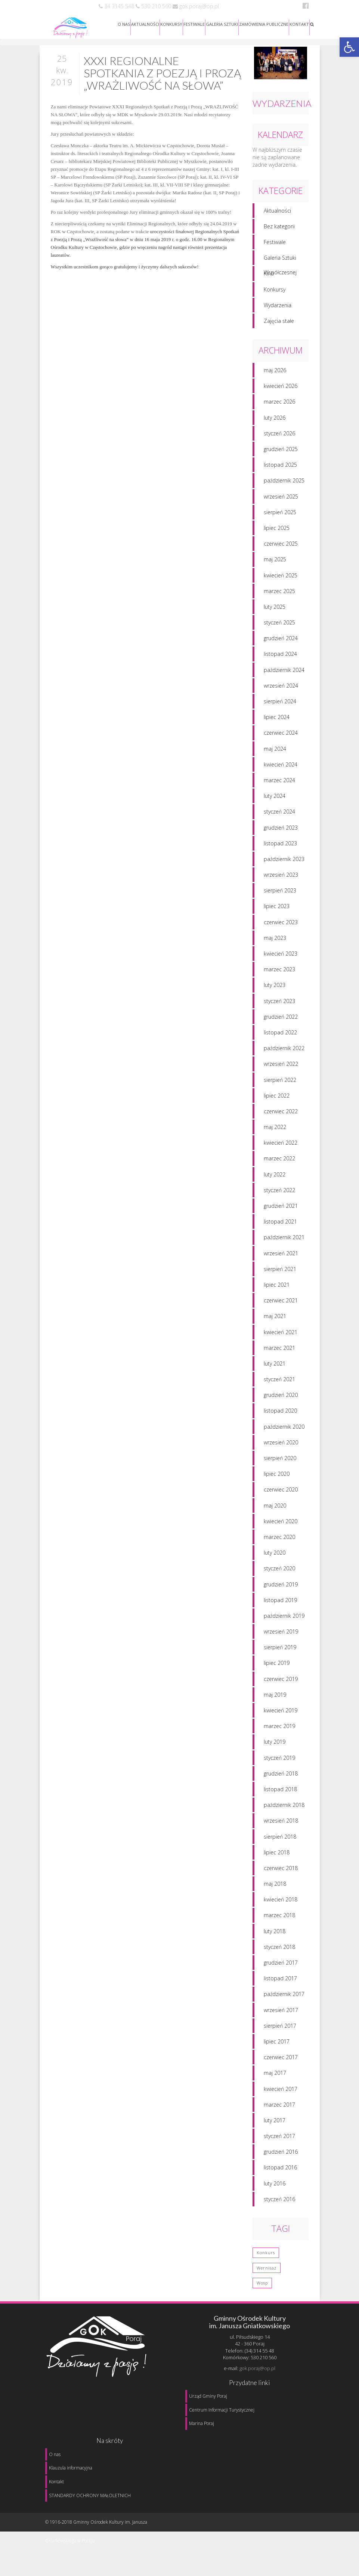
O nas (55, 2454)
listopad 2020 (280, 1413)
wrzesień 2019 (281, 1634)
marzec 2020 (279, 1539)
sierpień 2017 (280, 2028)
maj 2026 (275, 373)
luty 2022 (274, 1177)
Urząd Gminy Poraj (208, 2396)
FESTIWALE (194, 24)
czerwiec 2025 (281, 546)
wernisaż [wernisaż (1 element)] (266, 2271)
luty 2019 (274, 1744)
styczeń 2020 (279, 1571)
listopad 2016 (280, 2170)
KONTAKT (299, 24)
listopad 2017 (280, 1981)
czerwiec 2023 (281, 925)
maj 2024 (275, 751)
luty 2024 (274, 798)
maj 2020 (275, 1508)
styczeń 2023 (279, 1004)
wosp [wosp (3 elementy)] (262, 2286)
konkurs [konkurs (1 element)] (266, 2255)
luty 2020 (274, 1555)
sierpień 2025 (280, 515)
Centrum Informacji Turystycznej (221, 2410)
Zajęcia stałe (279, 323)
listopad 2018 (280, 1792)
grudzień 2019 (281, 1587)
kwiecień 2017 (280, 2091)
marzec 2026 (279, 404)
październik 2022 (284, 1051)
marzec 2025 (279, 594)
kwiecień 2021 (280, 1335)
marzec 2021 (279, 1350)
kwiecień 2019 (280, 1713)
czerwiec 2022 (281, 1114)
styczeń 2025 (279, 625)
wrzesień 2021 (281, 1256)
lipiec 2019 (277, 1666)
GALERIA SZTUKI (222, 24)
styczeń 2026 (279, 436)
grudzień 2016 (281, 2154)
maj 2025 (275, 562)
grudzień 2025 (281, 452)
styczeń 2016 (279, 2202)
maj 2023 (275, 940)
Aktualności (277, 213)
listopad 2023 (280, 846)
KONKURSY (171, 24)
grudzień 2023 (281, 830)
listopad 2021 (280, 1224)
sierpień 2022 (280, 1082)
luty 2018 (274, 1934)
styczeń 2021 (279, 1382)
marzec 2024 (279, 783)
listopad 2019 (280, 1603)
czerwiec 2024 (281, 735)
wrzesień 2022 (281, 1066)
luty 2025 (274, 609)
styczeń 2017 (279, 2138)
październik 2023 (284, 862)
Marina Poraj (201, 2423)
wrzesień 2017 (281, 2013)
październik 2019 (284, 1618)
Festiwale (275, 245)
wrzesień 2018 (281, 1823)
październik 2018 (284, 1807)
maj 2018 (275, 1886)
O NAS (124, 24)
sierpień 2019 (280, 1650)
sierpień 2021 (280, 1271)
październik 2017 (284, 1996)
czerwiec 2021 (281, 1303)
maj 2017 (275, 2075)
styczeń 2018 (279, 1949)
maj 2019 (275, 1697)
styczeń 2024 (279, 814)
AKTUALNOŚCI (145, 24)
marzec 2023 (279, 972)
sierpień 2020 (280, 1461)
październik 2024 (284, 672)
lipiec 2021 (277, 1287)
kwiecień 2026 (280, 388)
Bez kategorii (279, 229)
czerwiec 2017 (281, 2060)
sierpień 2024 (280, 704)
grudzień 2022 (281, 1019)
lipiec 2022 (277, 1098)
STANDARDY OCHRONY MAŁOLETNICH (90, 2495)
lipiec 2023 (277, 909)
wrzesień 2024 (281, 688)
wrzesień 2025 (281, 499)
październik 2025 (284, 483)
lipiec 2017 (277, 2044)
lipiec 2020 (277, 1476)
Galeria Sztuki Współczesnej (280, 262)
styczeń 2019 (279, 1760)
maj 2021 (275, 1319)
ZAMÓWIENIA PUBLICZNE (263, 24)
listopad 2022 (280, 1035)
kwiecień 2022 (280, 1145)
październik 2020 (284, 1429)
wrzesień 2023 (281, 877)
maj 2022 (275, 1129)
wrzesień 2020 (281, 1445)
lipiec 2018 (277, 1855)
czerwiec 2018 (281, 1871)
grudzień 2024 (281, 641)
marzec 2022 (279, 1161)
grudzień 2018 (281, 1776)
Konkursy (274, 292)
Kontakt (56, 2481)
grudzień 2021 (281, 1208)
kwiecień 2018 (280, 1902)
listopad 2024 (280, 657)
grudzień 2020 (281, 1397)
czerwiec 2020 (281, 1492)
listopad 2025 (280, 467)
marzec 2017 (279, 2107)
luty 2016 (274, 2186)
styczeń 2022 (279, 1193)
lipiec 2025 (277, 530)
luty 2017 (274, 2123)
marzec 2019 (279, 1729)
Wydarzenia (277, 308)
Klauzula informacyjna (70, 2468)
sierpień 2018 (280, 1839)
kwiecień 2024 (280, 767)
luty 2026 (274, 420)
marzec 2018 (279, 1918)
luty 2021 (274, 1366)
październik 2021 (284, 1240)
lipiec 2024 (277, 720)
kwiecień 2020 (280, 1524)
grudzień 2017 (281, 1965)
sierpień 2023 (280, 893)
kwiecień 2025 (280, 578)
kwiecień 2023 (280, 956)
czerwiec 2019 (281, 1681)
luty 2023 (274, 987)
